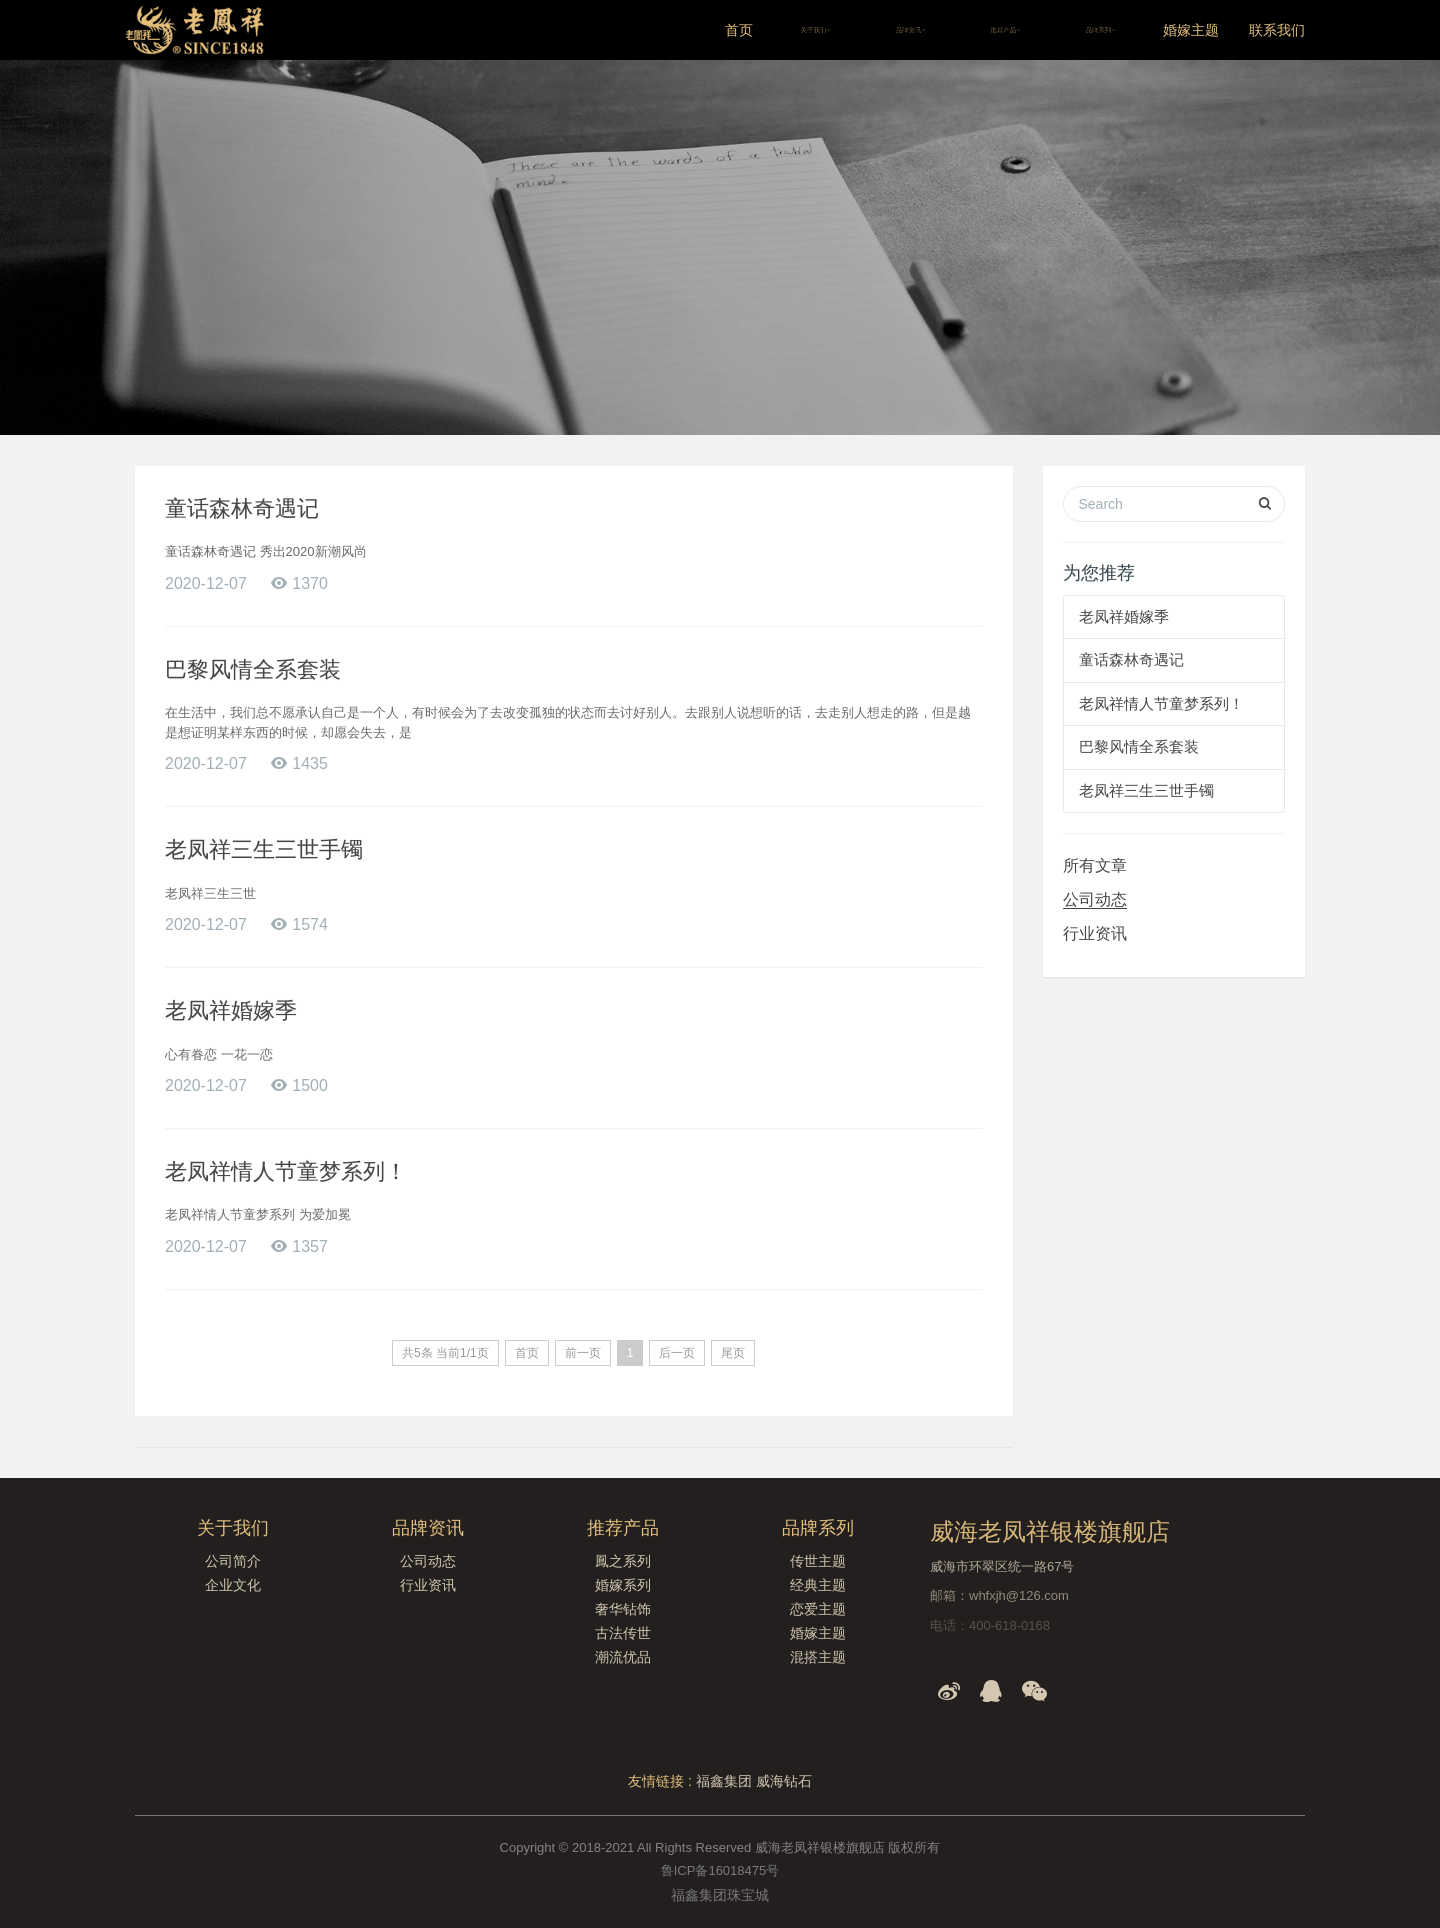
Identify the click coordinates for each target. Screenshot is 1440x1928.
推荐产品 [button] (1005, 30)
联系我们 (1277, 30)
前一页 (583, 1353)
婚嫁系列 (623, 1585)
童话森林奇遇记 (242, 508)
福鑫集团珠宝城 (720, 1895)
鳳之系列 (623, 1561)
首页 (739, 30)
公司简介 (233, 1561)
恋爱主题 (818, 1609)
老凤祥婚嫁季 (231, 1010)
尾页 (733, 1353)
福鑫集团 (724, 1781)
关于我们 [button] (815, 30)
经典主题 (818, 1585)
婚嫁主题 (1191, 30)
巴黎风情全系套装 (253, 669)
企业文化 (233, 1585)
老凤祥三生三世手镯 (264, 849)
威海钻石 (784, 1781)
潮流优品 (623, 1657)
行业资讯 (1095, 933)
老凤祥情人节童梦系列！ (286, 1171)
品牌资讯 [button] (910, 30)
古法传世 (623, 1633)
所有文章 (1095, 865)
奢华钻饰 (623, 1609)
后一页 (677, 1353)
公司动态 (1095, 899)
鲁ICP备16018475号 (720, 1870)
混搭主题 (818, 1657)
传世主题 (818, 1561)
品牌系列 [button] (1100, 30)
